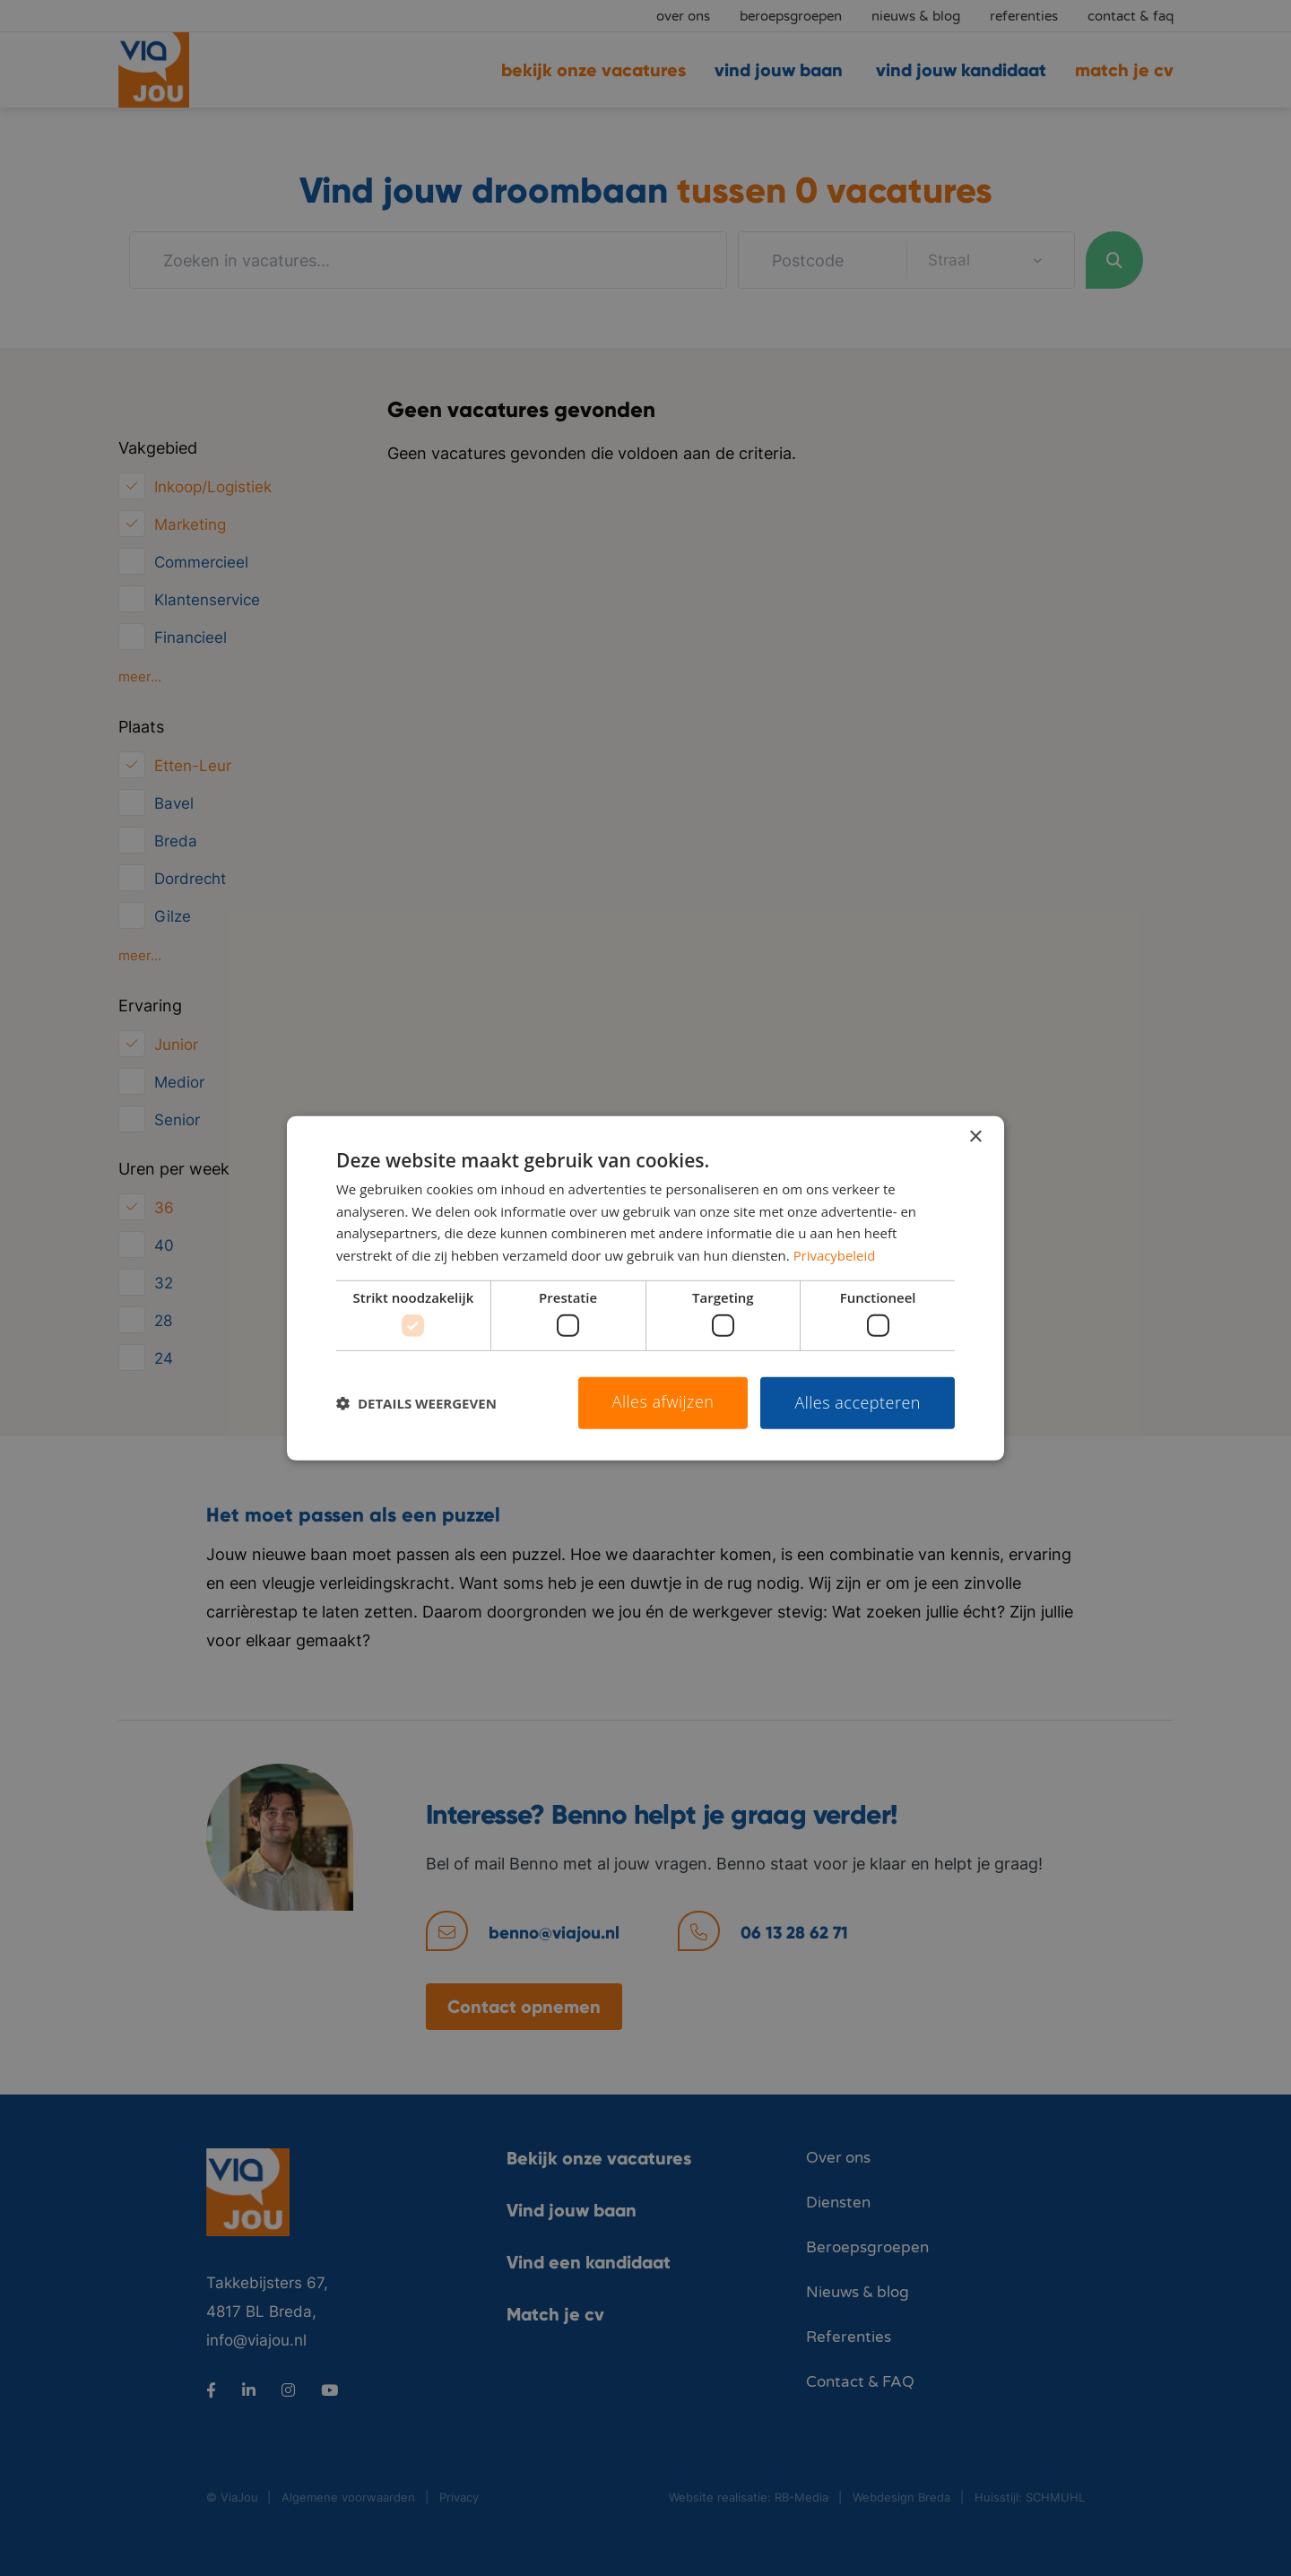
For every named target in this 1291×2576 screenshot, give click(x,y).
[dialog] (645, 1287)
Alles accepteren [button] (857, 1402)
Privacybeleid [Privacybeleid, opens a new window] (834, 1255)
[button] (416, 1403)
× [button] (975, 1136)
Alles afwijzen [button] (663, 1401)
